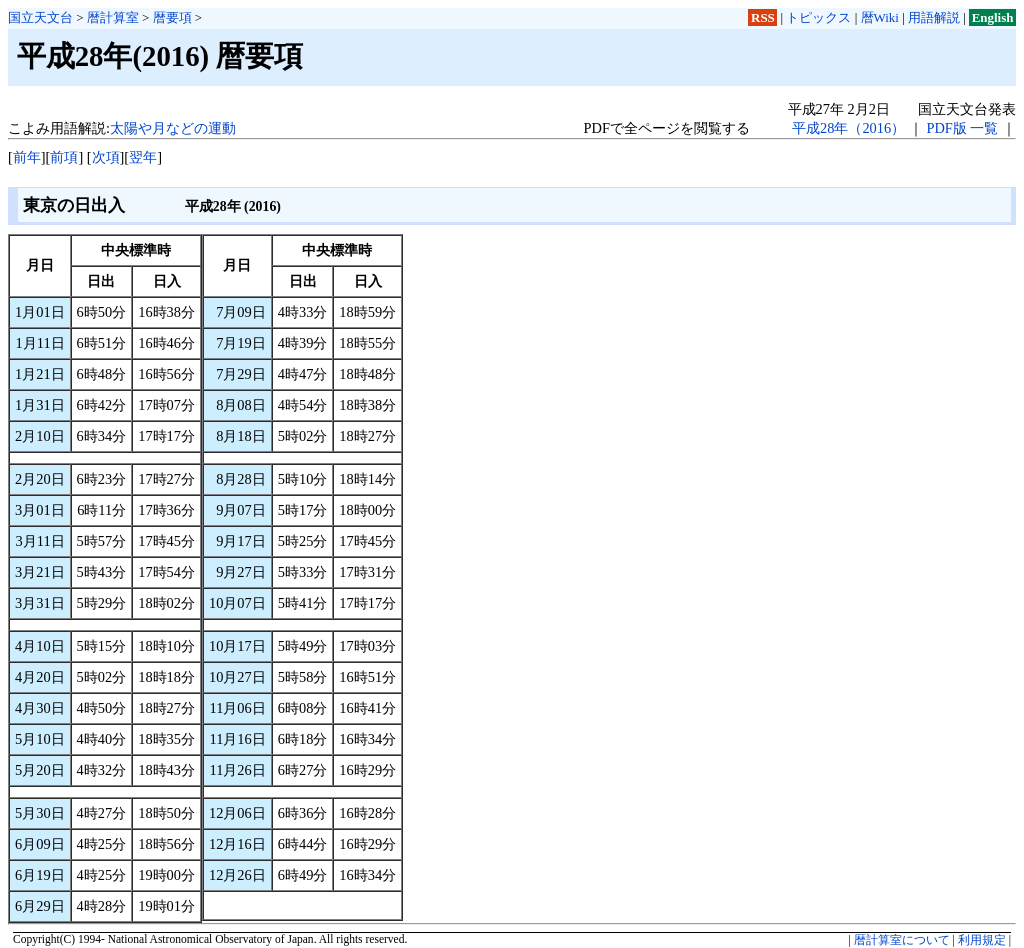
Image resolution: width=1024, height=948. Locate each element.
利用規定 (982, 940)
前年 (27, 157)
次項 (106, 157)
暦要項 (172, 17)
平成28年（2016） (848, 128)
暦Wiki (880, 17)
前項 (64, 157)
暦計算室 (113, 17)
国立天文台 (40, 17)
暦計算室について (902, 940)
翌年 (143, 157)
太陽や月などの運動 (173, 128)
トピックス (818, 17)
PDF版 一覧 (962, 128)
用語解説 (934, 17)
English (993, 17)
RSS (763, 17)
